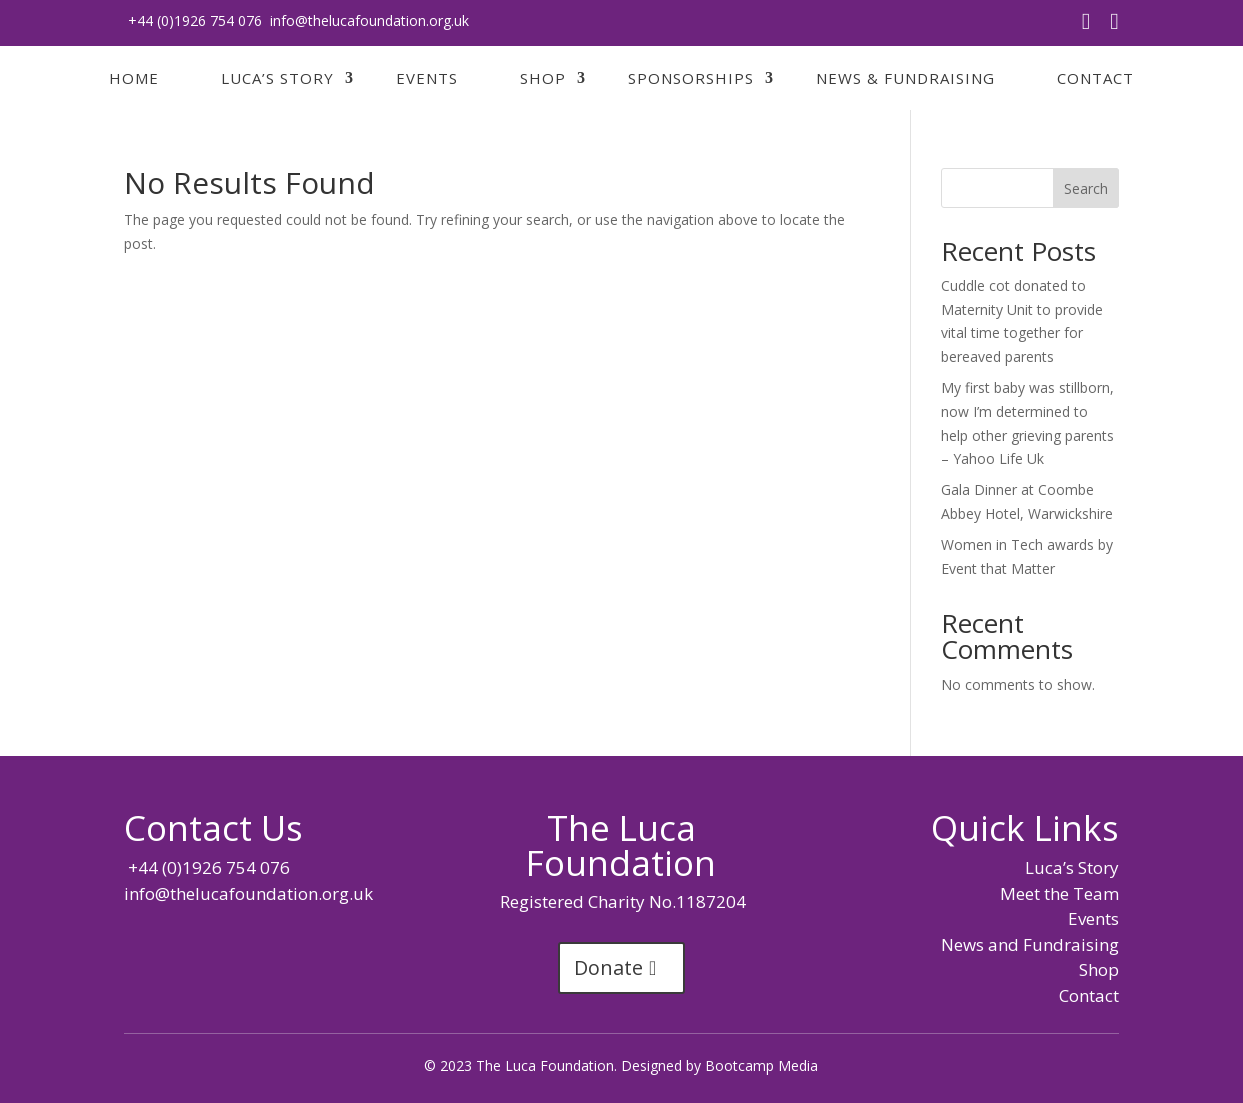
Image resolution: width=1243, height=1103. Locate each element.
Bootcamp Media (761, 1065)
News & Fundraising (905, 78)
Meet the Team (1059, 893)
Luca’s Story (277, 78)
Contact (1095, 78)
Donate (608, 967)
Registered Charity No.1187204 (621, 901)
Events (427, 78)
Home (134, 78)
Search (1086, 188)
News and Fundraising (1030, 944)
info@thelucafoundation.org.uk (369, 20)
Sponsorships (691, 78)
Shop (543, 78)
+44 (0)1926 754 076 (193, 20)
